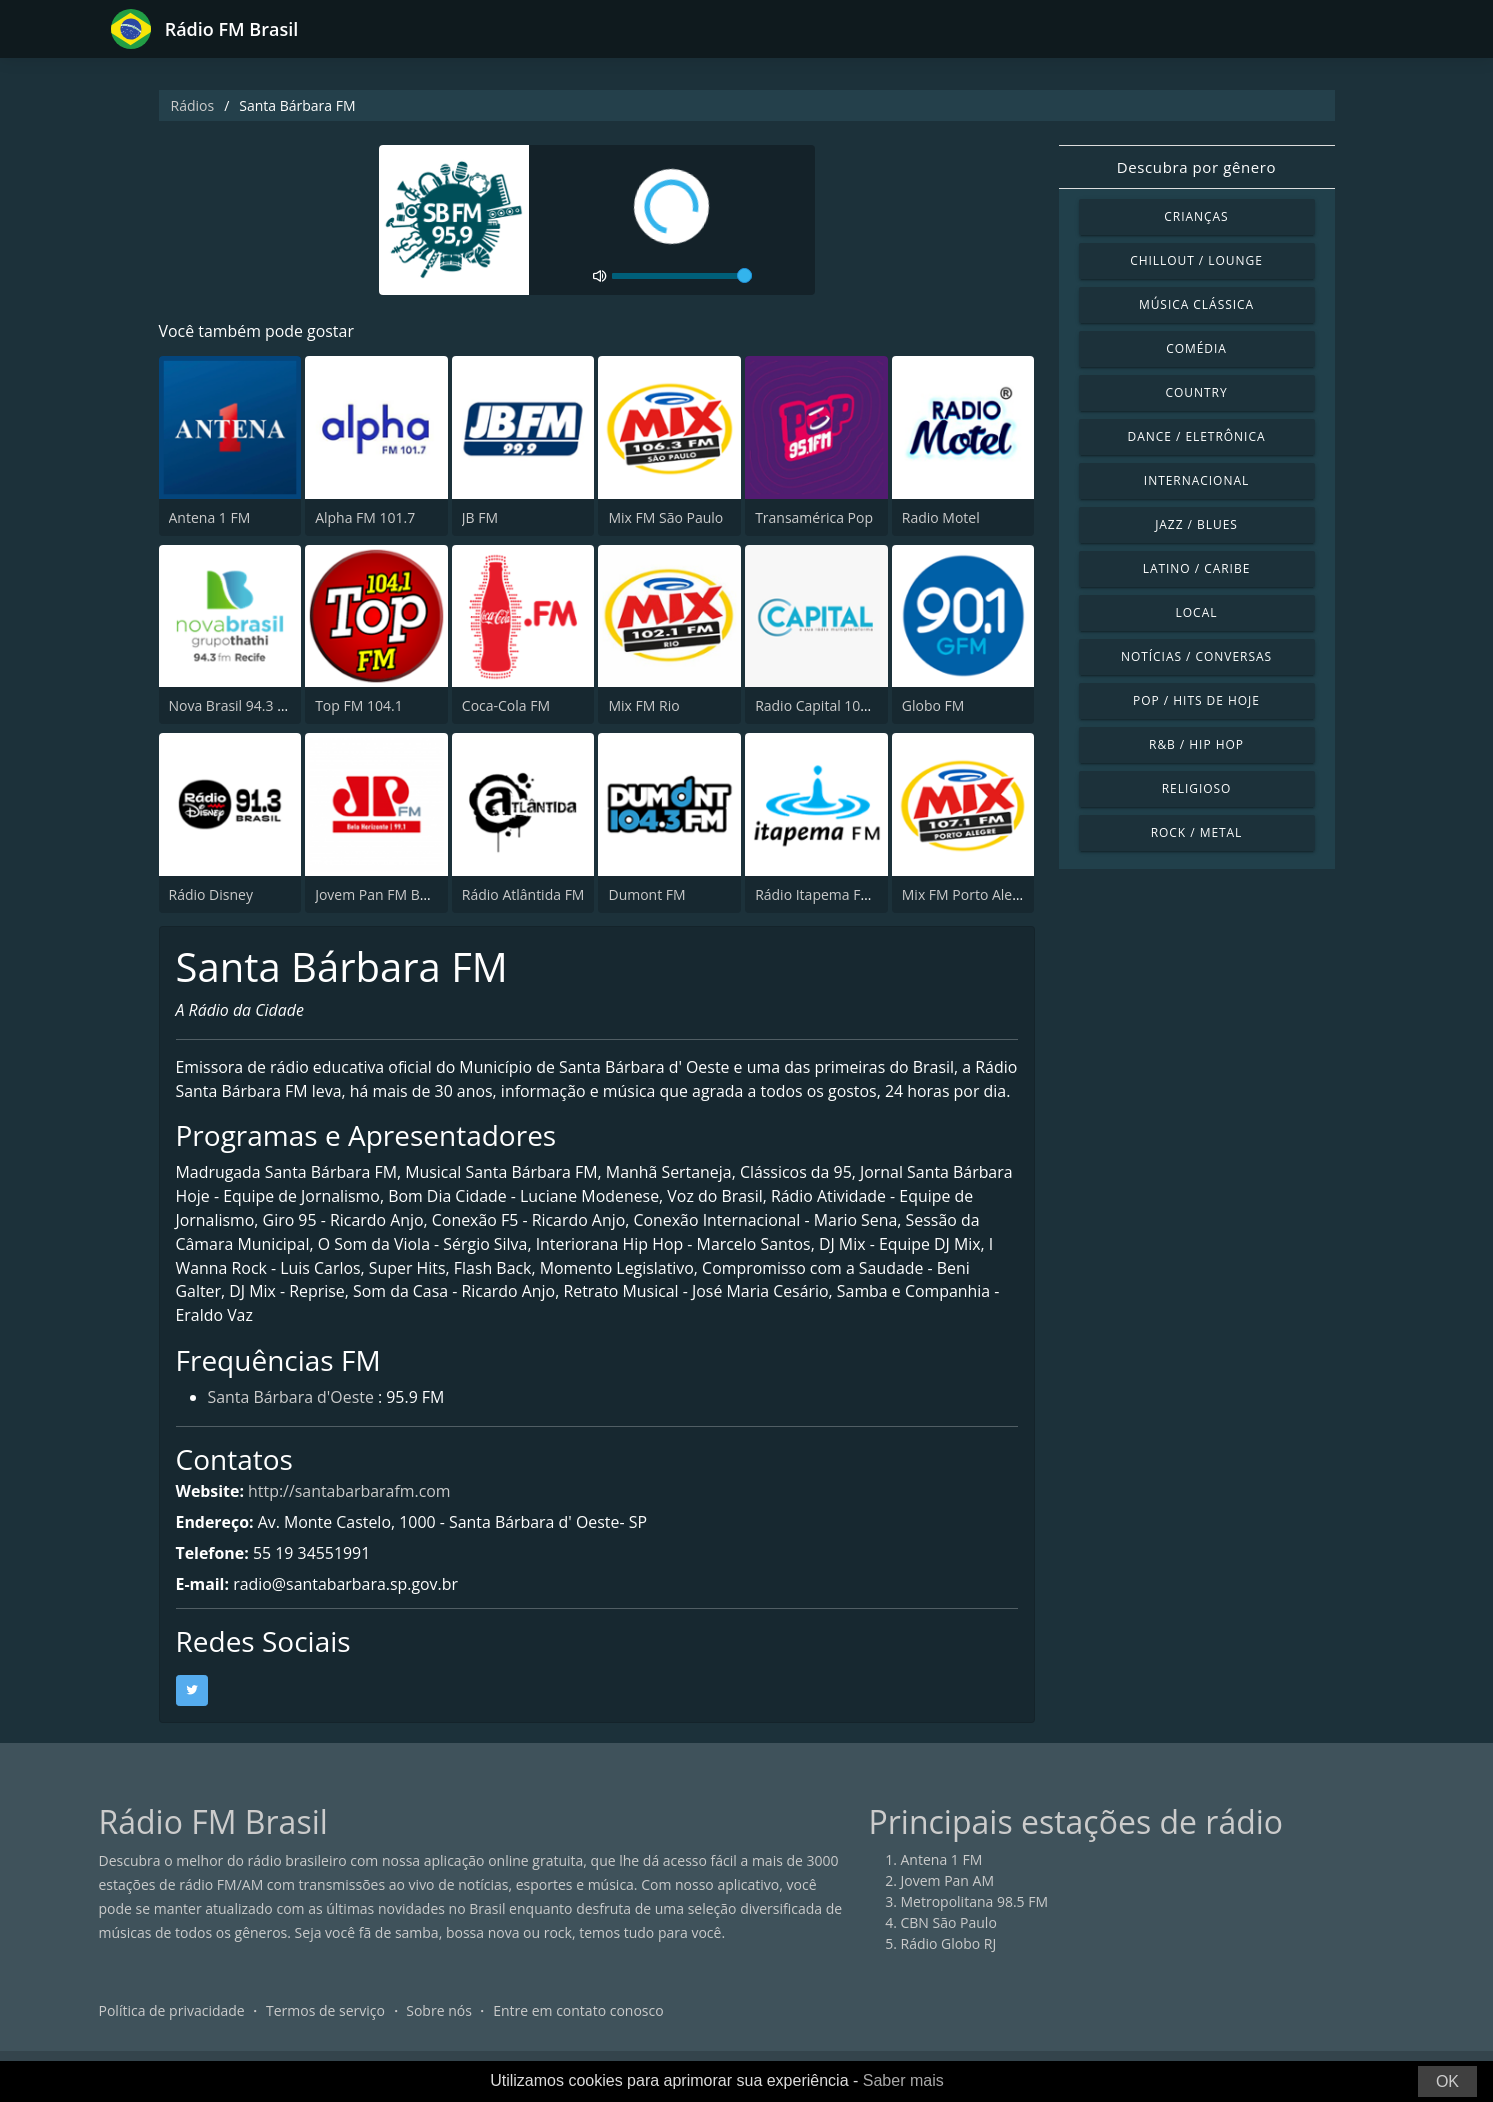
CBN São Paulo (949, 1948)
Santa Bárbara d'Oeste (291, 1423)
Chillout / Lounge (1196, 260)
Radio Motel (941, 517)
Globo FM (933, 705)
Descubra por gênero (1196, 167)
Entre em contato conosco (578, 2036)
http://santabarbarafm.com (351, 1517)
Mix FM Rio (643, 705)
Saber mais (903, 2080)
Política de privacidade (172, 2036)
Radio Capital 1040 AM (828, 705)
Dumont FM (646, 894)
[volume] (682, 276)
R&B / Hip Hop (1196, 744)
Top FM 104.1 (359, 705)
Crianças (1196, 216)
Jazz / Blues (1196, 524)
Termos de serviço (325, 2036)
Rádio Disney (211, 894)
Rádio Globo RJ (949, 1969)
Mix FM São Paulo (665, 517)
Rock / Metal (1197, 832)
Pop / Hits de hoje (1196, 700)
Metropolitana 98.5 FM (975, 1927)
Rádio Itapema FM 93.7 (829, 894)
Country (1196, 392)
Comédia (1196, 348)
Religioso (1197, 788)
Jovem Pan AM (948, 1906)
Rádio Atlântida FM (523, 894)
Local (1197, 612)
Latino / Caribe (1197, 568)
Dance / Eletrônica (1197, 436)
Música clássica (1196, 304)
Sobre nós (439, 2036)
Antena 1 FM (210, 517)
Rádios (193, 105)
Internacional (1196, 480)
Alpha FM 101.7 (365, 517)
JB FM (480, 517)
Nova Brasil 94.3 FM (233, 705)
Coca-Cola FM (506, 705)
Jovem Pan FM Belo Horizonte (411, 894)
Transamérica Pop (814, 517)
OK (1447, 2081)
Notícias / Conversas (1196, 656)
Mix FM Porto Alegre (968, 894)
